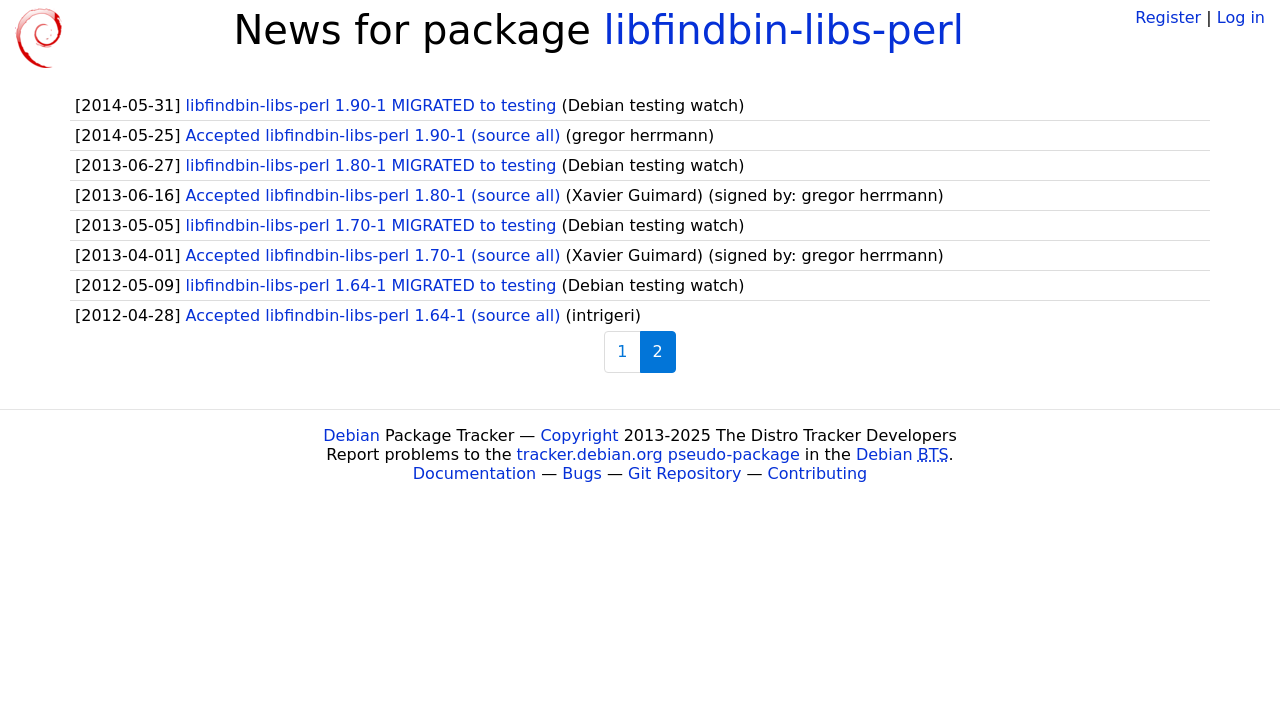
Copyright (579, 435)
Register (1168, 17)
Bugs (582, 473)
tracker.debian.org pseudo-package (658, 454)
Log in (1241, 17)
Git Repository (684, 473)
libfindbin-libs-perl (784, 30)
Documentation (474, 473)
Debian (351, 435)
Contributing (818, 473)
